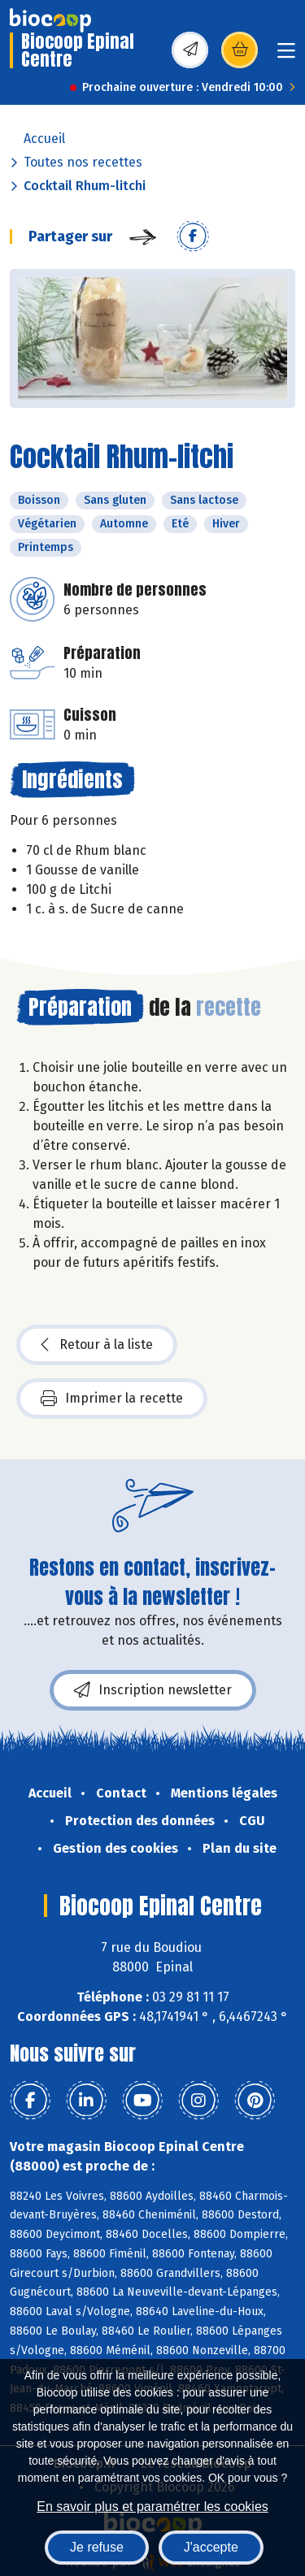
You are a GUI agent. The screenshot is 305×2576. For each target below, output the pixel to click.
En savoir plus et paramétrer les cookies (152, 2506)
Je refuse (97, 2547)
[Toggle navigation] (286, 56)
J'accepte (211, 2547)
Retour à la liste (97, 1345)
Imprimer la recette (112, 1398)
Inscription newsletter (153, 1690)
